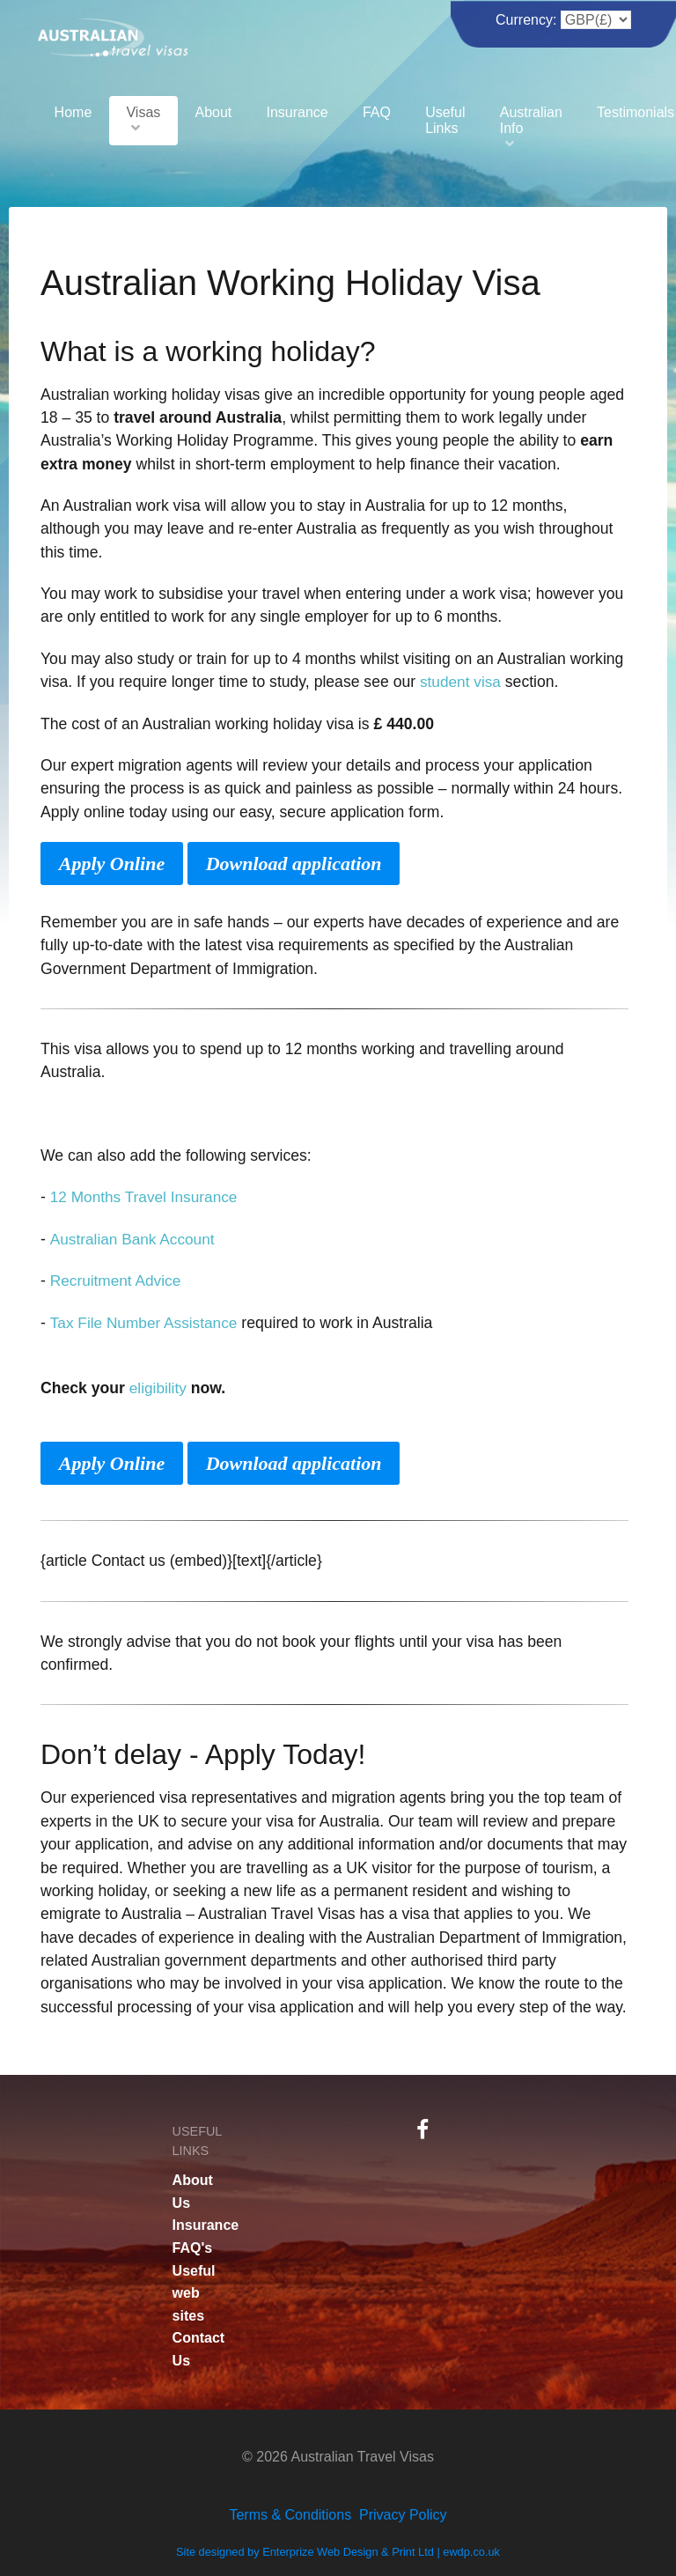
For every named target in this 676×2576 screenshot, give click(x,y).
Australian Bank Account (133, 1238)
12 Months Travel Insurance (145, 1196)
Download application (294, 863)
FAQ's (193, 2245)
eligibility (158, 1386)
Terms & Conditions (290, 2512)
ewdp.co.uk (471, 2550)
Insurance (206, 2223)
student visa (461, 681)
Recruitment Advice (117, 1279)
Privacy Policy (403, 2512)
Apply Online (112, 863)
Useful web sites (194, 2291)
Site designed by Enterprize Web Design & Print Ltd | (309, 2550)
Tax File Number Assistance (144, 1321)
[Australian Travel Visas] (112, 35)
